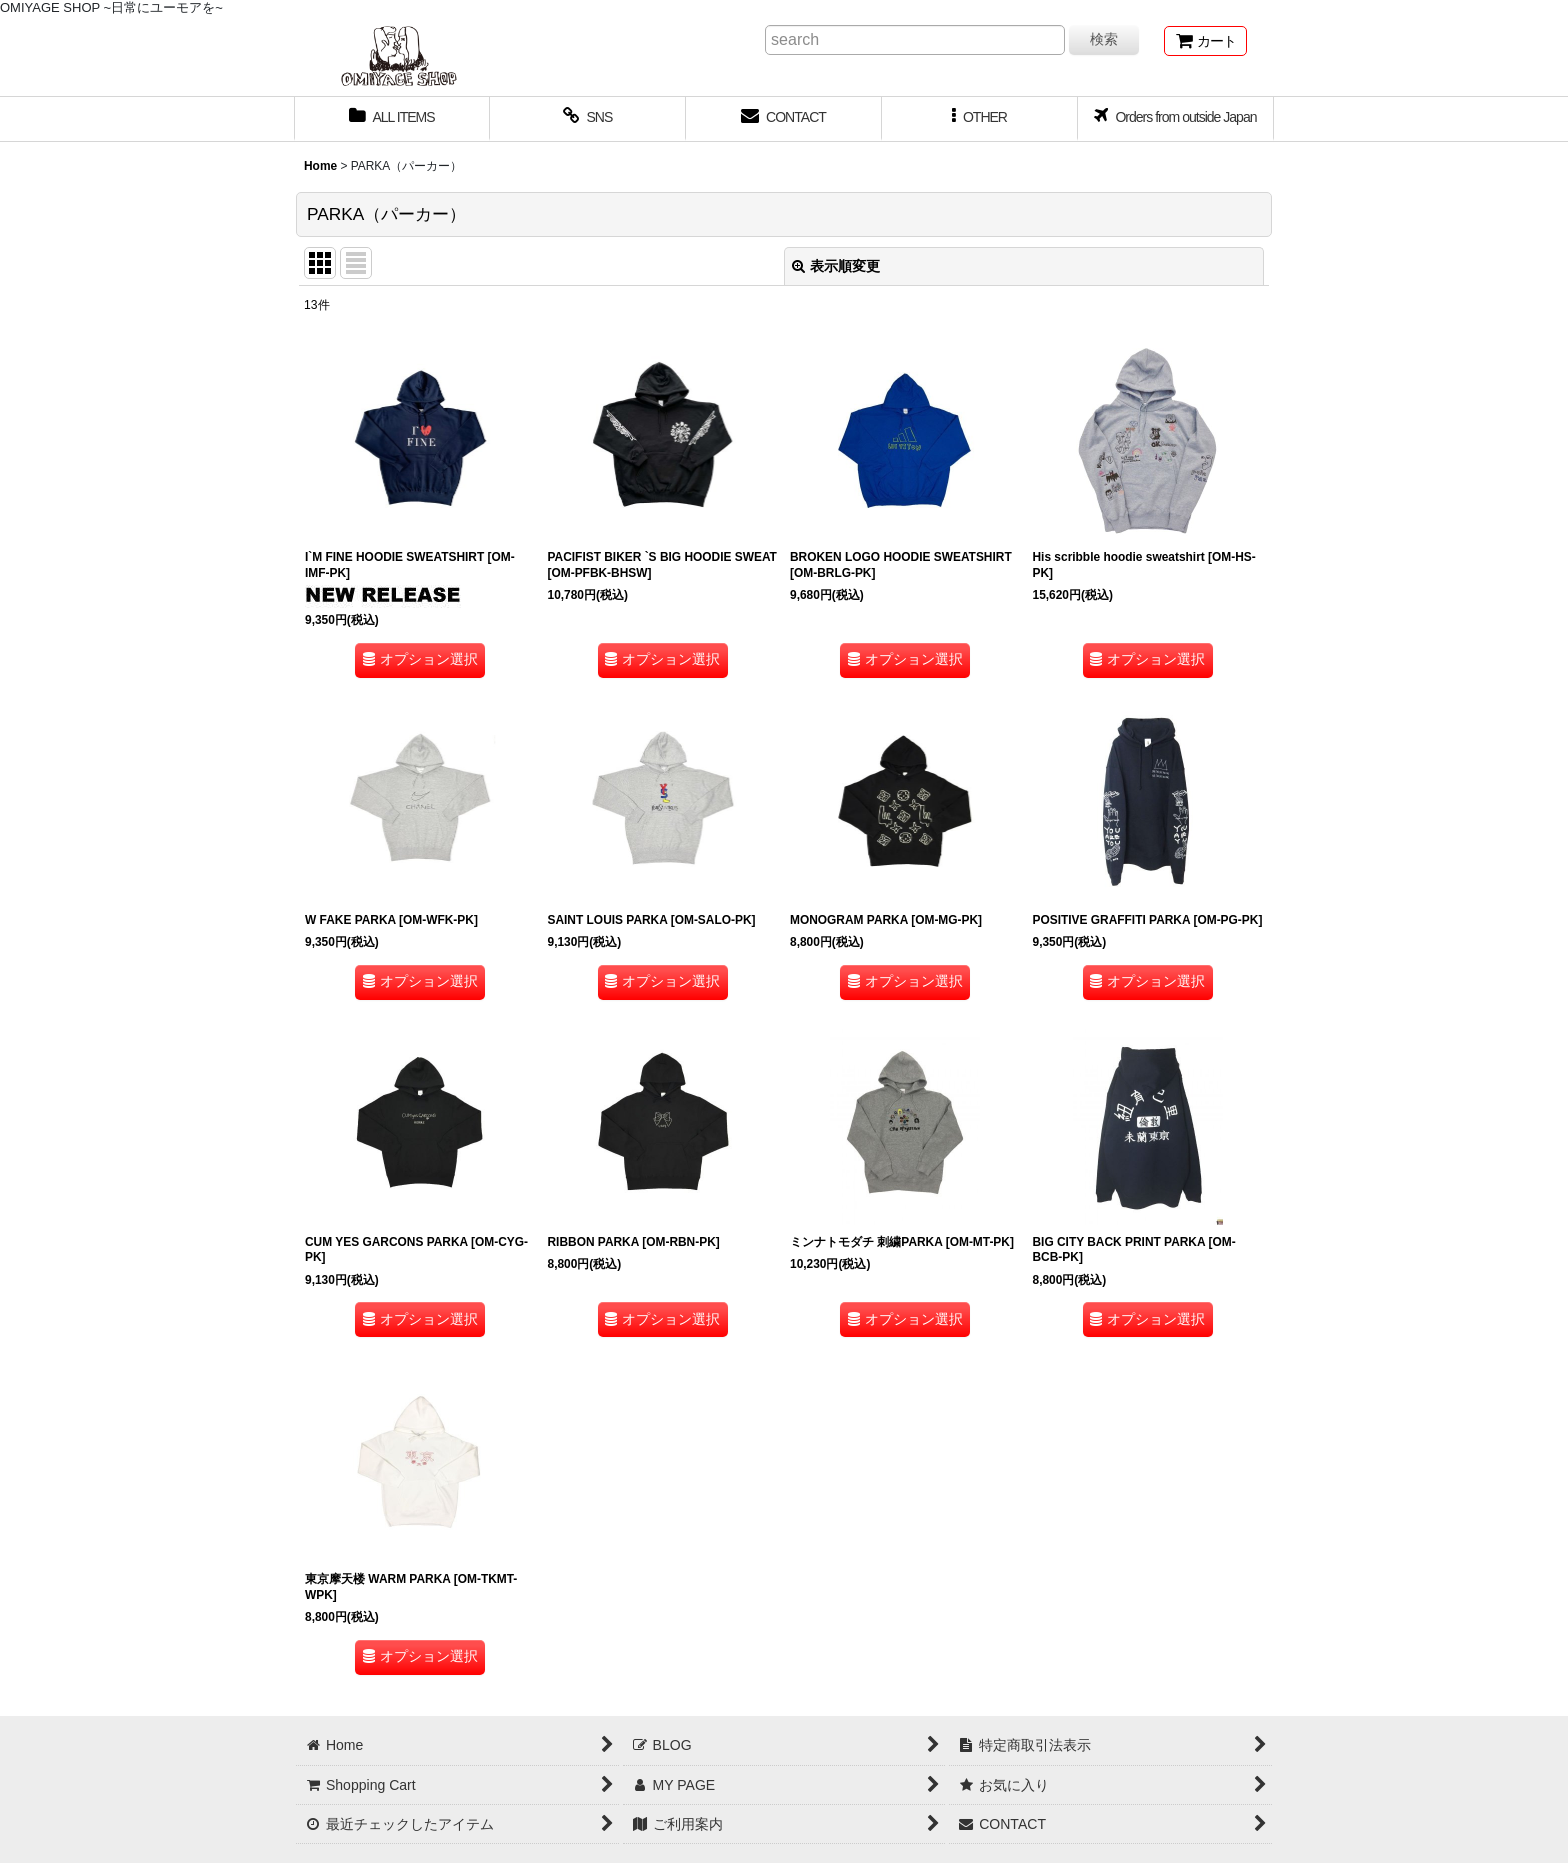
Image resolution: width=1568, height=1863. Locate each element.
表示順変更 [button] (836, 266)
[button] (980, 119)
